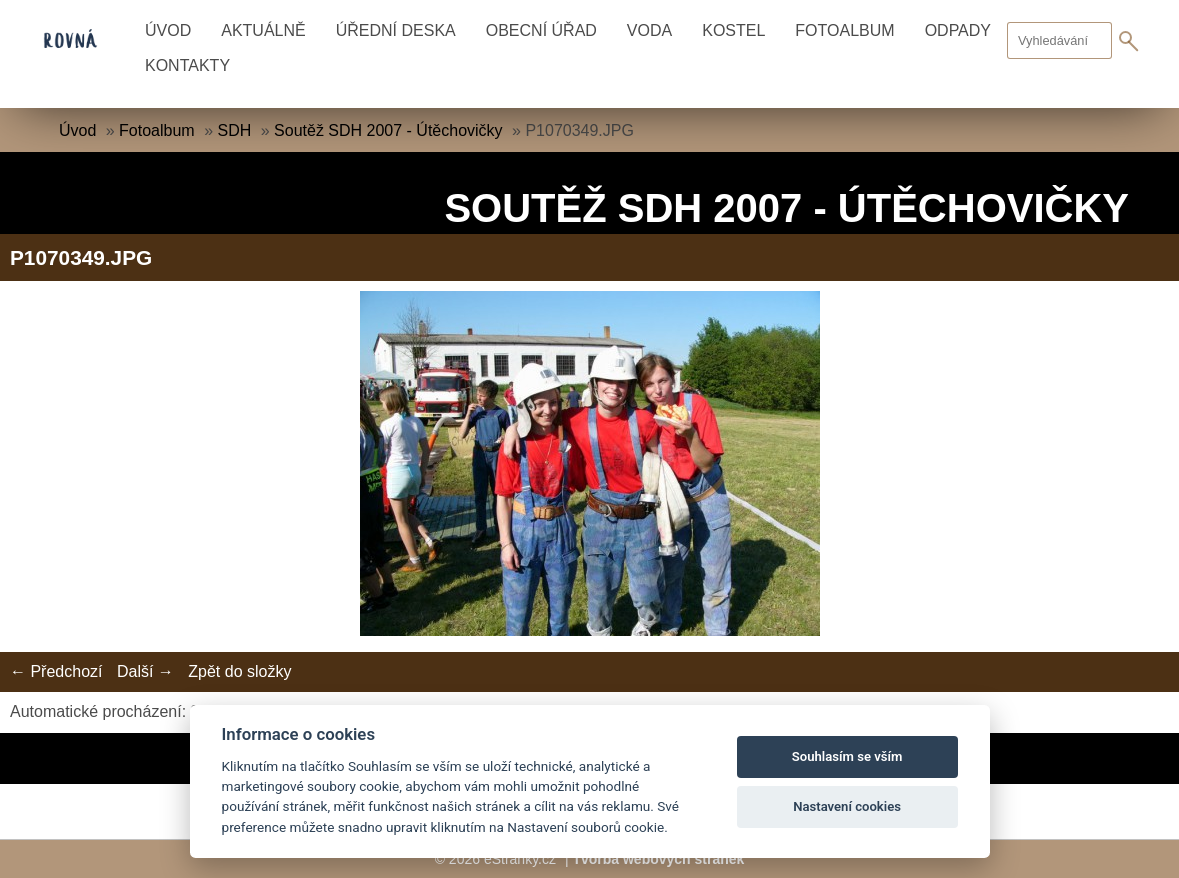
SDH (234, 130)
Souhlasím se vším (847, 756)
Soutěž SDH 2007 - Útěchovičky (388, 130)
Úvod (168, 30)
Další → (145, 671)
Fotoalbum (844, 30)
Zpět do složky (239, 671)
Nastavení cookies (847, 806)
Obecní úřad (541, 30)
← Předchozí (56, 671)
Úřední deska (396, 30)
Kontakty (187, 65)
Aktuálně (263, 30)
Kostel (733, 30)
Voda (649, 30)
